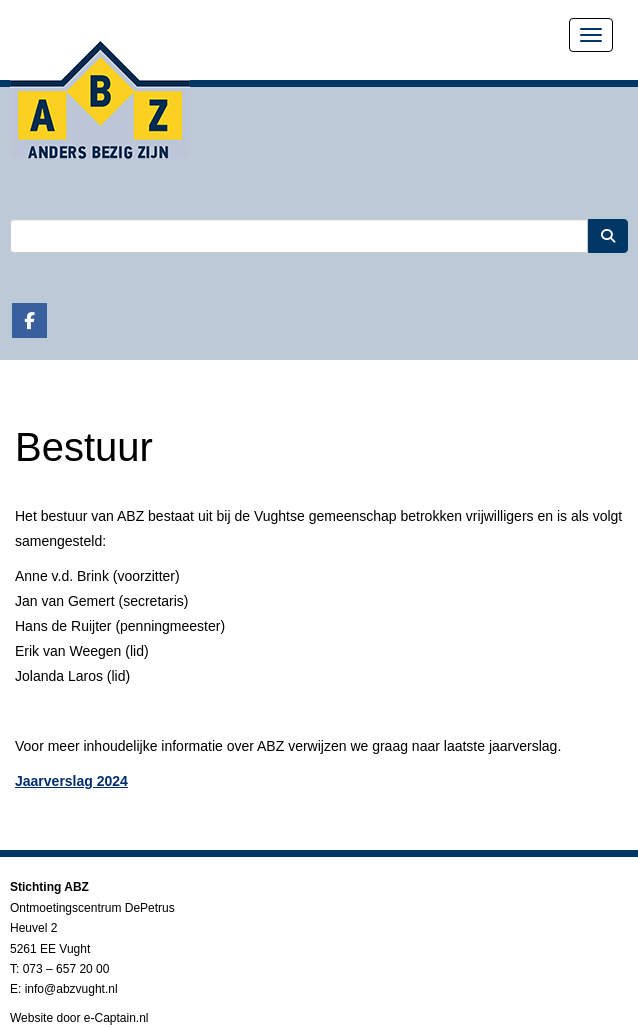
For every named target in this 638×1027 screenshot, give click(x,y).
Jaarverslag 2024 (71, 781)
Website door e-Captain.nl (79, 1018)
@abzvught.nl (71, 989)
